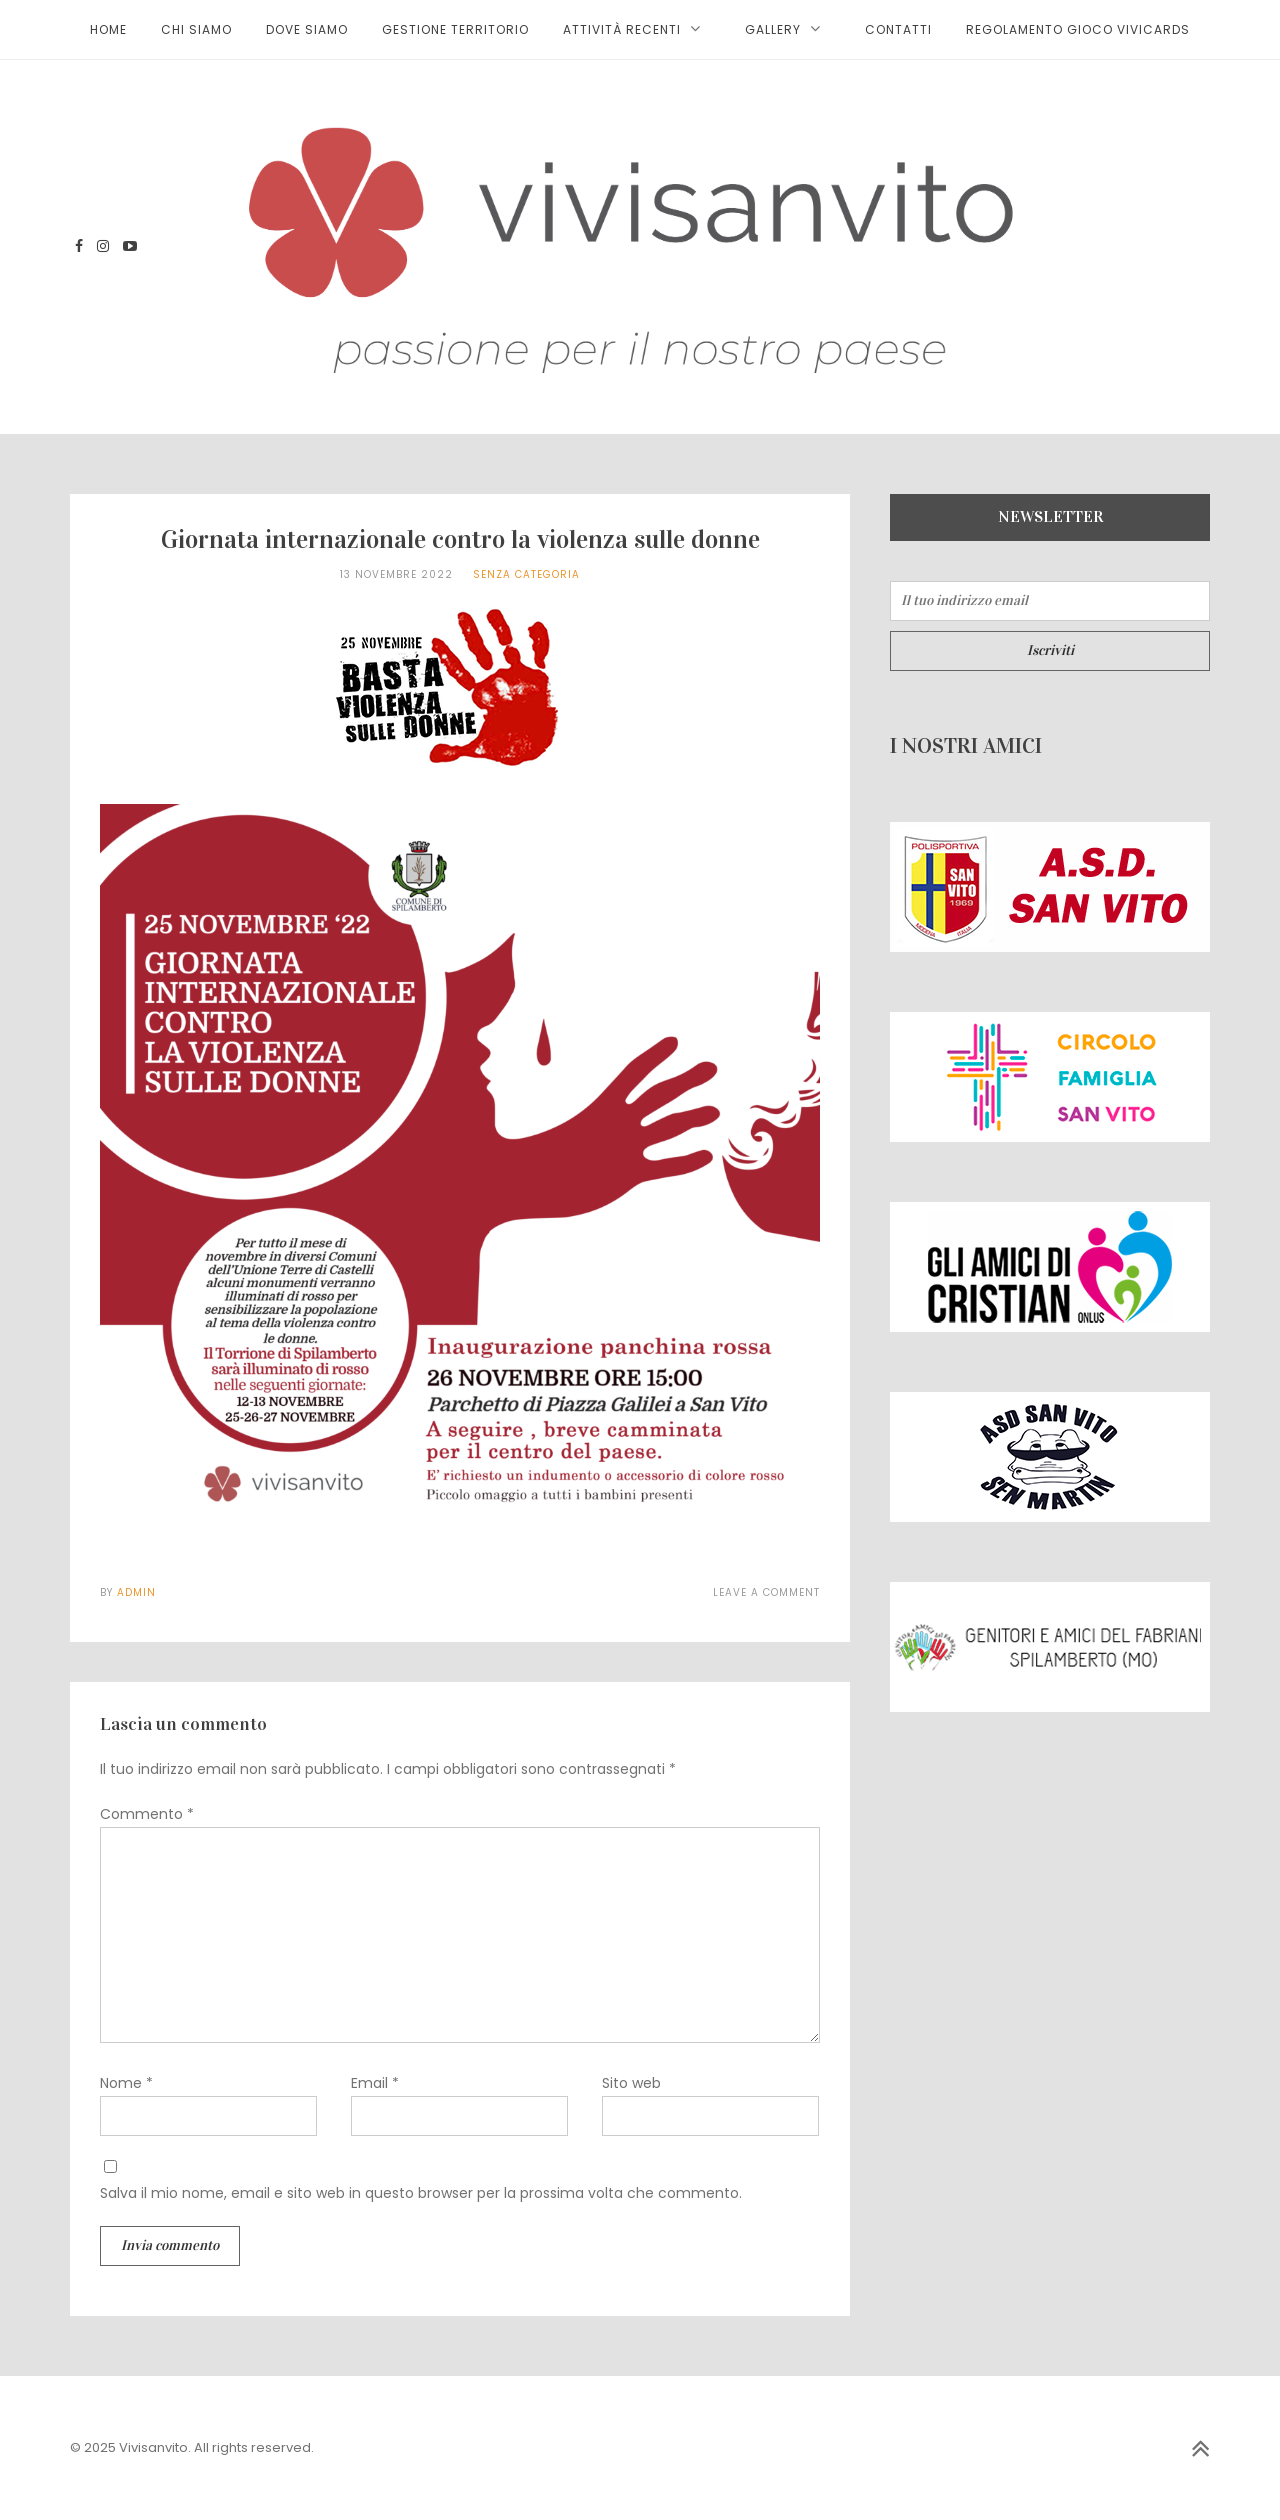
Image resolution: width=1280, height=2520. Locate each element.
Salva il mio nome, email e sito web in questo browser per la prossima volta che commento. (421, 2193)
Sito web (631, 2083)
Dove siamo (307, 29)
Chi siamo (196, 29)
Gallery (773, 29)
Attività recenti (622, 29)
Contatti (898, 29)
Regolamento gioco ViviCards (1078, 29)
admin (136, 1592)
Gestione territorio (455, 29)
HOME (108, 29)
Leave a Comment (766, 1592)
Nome (126, 2083)
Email (375, 2083)
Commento (147, 1814)
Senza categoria (526, 574)
